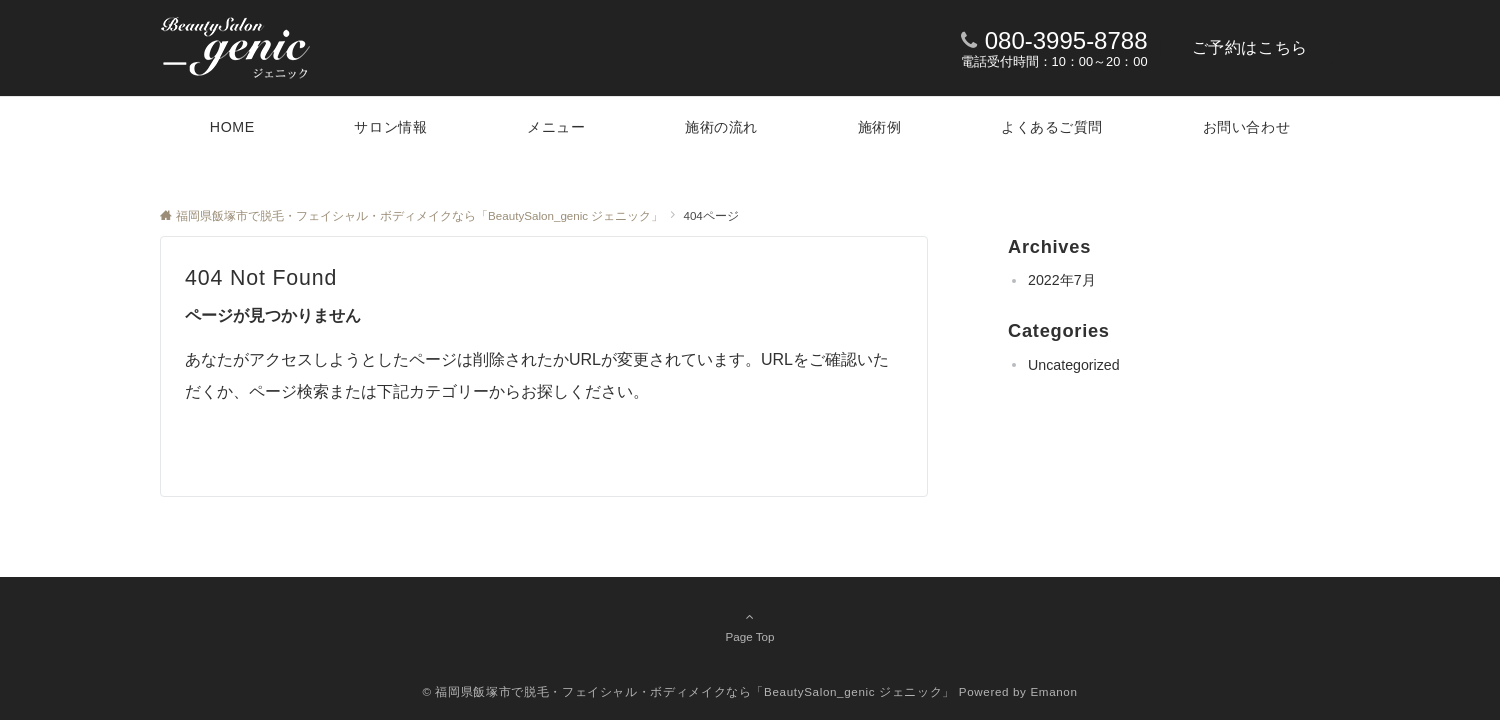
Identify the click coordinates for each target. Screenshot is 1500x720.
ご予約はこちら (1250, 47)
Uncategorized (1074, 365)
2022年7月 (1062, 280)
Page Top (750, 626)
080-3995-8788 (1066, 40)
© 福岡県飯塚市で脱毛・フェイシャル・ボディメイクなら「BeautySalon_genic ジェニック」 (688, 691)
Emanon (1053, 691)
